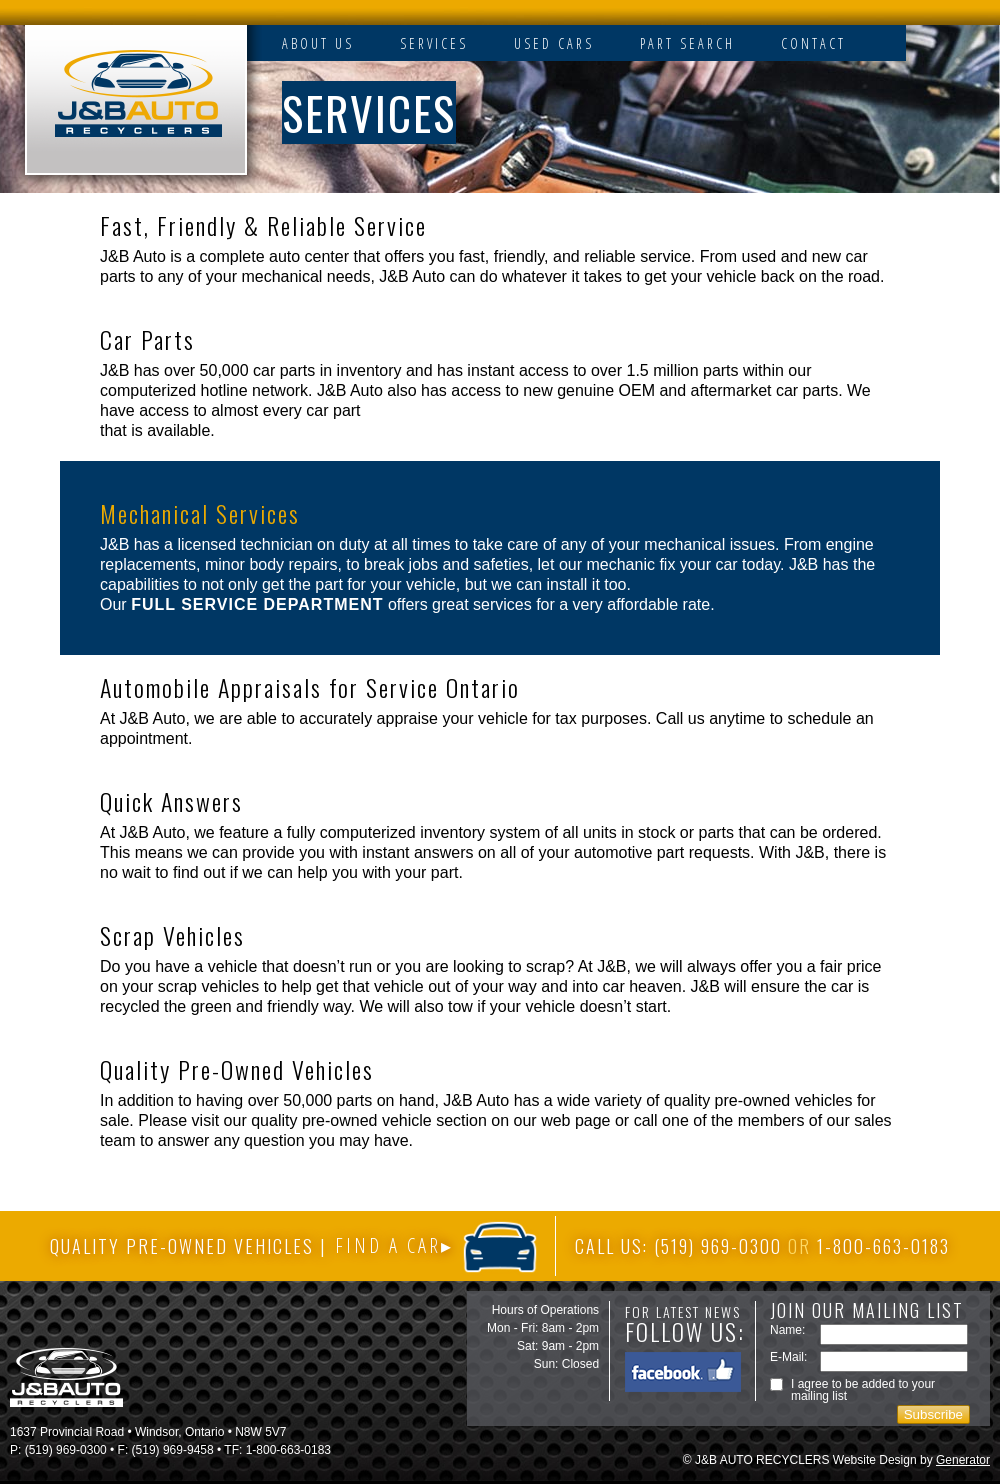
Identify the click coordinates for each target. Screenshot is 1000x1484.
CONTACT (813, 43)
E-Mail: (788, 1357)
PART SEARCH (687, 43)
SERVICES (434, 43)
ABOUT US (318, 43)
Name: (787, 1330)
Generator (963, 1460)
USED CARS (554, 43)
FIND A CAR (388, 1246)
